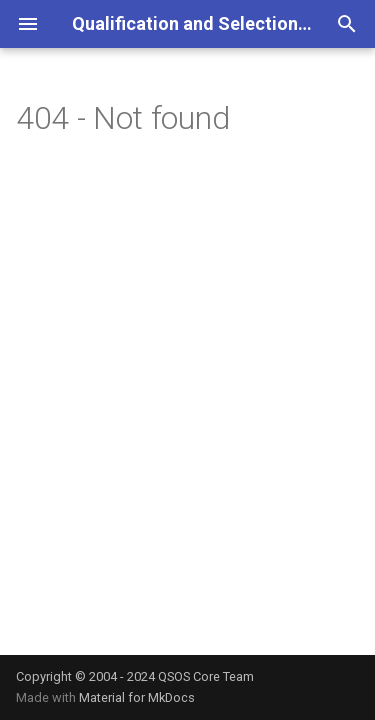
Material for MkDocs (137, 697)
